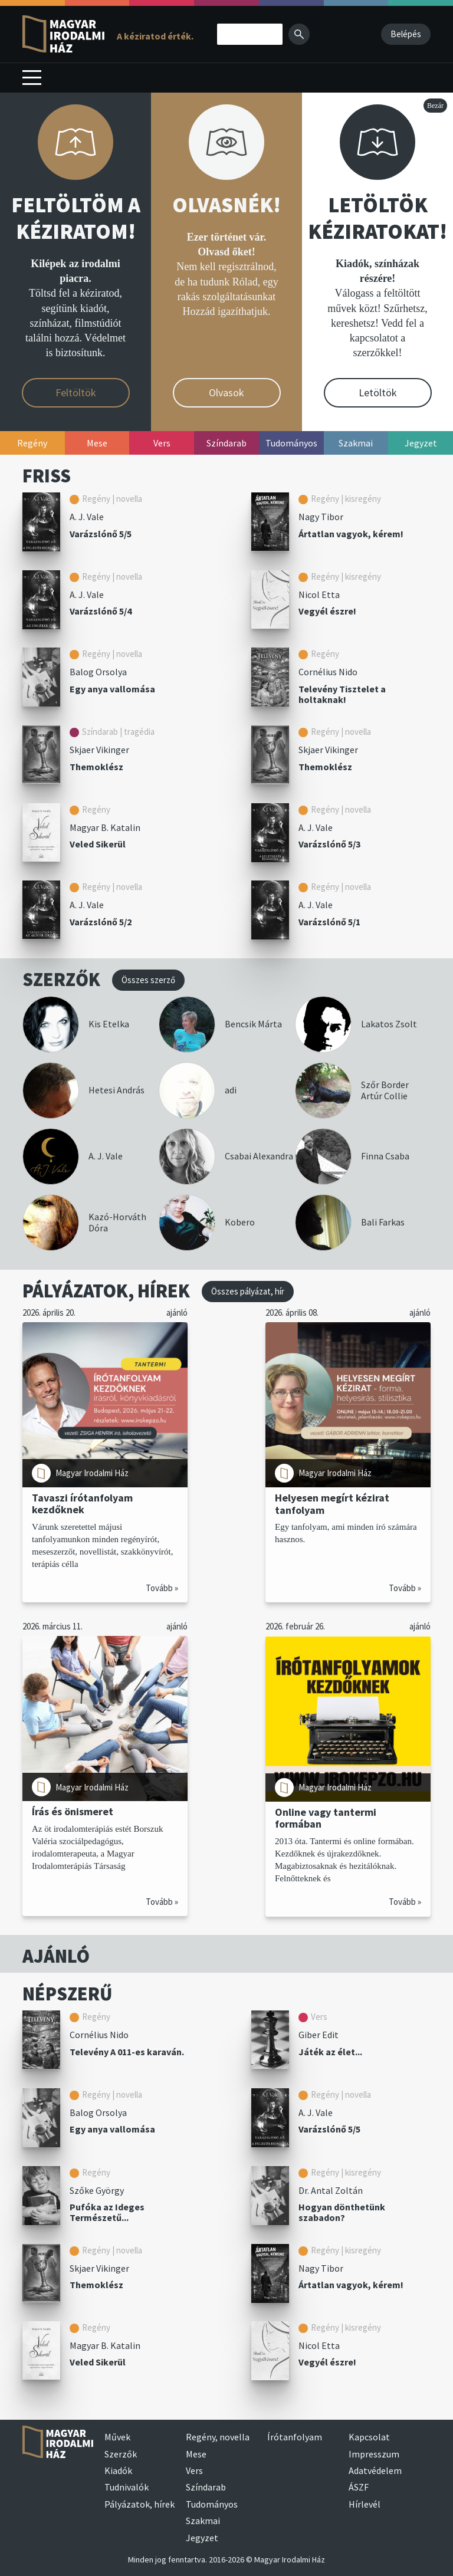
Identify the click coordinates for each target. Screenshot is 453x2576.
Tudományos (212, 2504)
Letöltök (378, 392)
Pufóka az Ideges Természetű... (107, 2212)
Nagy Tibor (320, 516)
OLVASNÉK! (226, 205)
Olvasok (226, 392)
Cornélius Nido (327, 671)
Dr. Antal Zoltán (330, 2190)
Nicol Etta (319, 594)
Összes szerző (148, 979)
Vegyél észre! (327, 611)
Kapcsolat (369, 2437)
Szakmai (203, 2520)
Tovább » (162, 1588)
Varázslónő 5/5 (101, 533)
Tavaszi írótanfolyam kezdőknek (82, 1504)
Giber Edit (318, 2034)
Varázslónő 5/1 (329, 921)
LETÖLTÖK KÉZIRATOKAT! (377, 218)
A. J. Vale (87, 516)
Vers (194, 2470)
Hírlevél (364, 2504)
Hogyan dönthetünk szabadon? (341, 2212)
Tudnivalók (126, 2487)
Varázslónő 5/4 (101, 611)
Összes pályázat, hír (247, 1291)
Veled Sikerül (98, 844)
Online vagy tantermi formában (325, 1818)
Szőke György (97, 2190)
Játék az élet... (330, 2051)
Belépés (405, 34)
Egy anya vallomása (112, 689)
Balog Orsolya (98, 671)
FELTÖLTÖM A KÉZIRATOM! (75, 218)
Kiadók (118, 2470)
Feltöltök (75, 392)
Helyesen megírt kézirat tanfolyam (332, 1504)
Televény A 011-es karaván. (127, 2051)
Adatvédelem (375, 2470)
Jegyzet (202, 2538)
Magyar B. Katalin (105, 827)
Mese (196, 2454)
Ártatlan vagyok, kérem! (350, 533)
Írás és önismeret (72, 1811)
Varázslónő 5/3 (329, 844)
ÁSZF (359, 2487)
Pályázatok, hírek (139, 2504)
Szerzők (120, 2454)
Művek (117, 2437)
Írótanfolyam (294, 2437)
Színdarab (206, 2487)
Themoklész (96, 766)
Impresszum (374, 2454)
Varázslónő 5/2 (101, 921)
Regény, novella (218, 2437)
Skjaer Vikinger (99, 749)
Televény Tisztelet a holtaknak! (342, 694)
